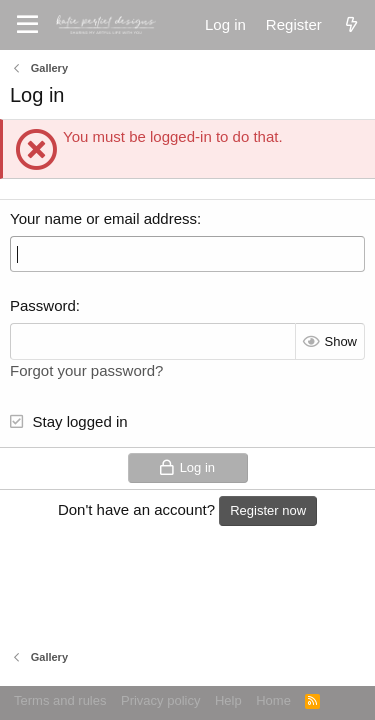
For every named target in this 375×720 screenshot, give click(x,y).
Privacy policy (160, 700)
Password (43, 305)
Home (273, 700)
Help (228, 700)
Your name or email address (103, 218)
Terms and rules (60, 700)
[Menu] (27, 25)
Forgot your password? (86, 370)
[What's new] (351, 24)
